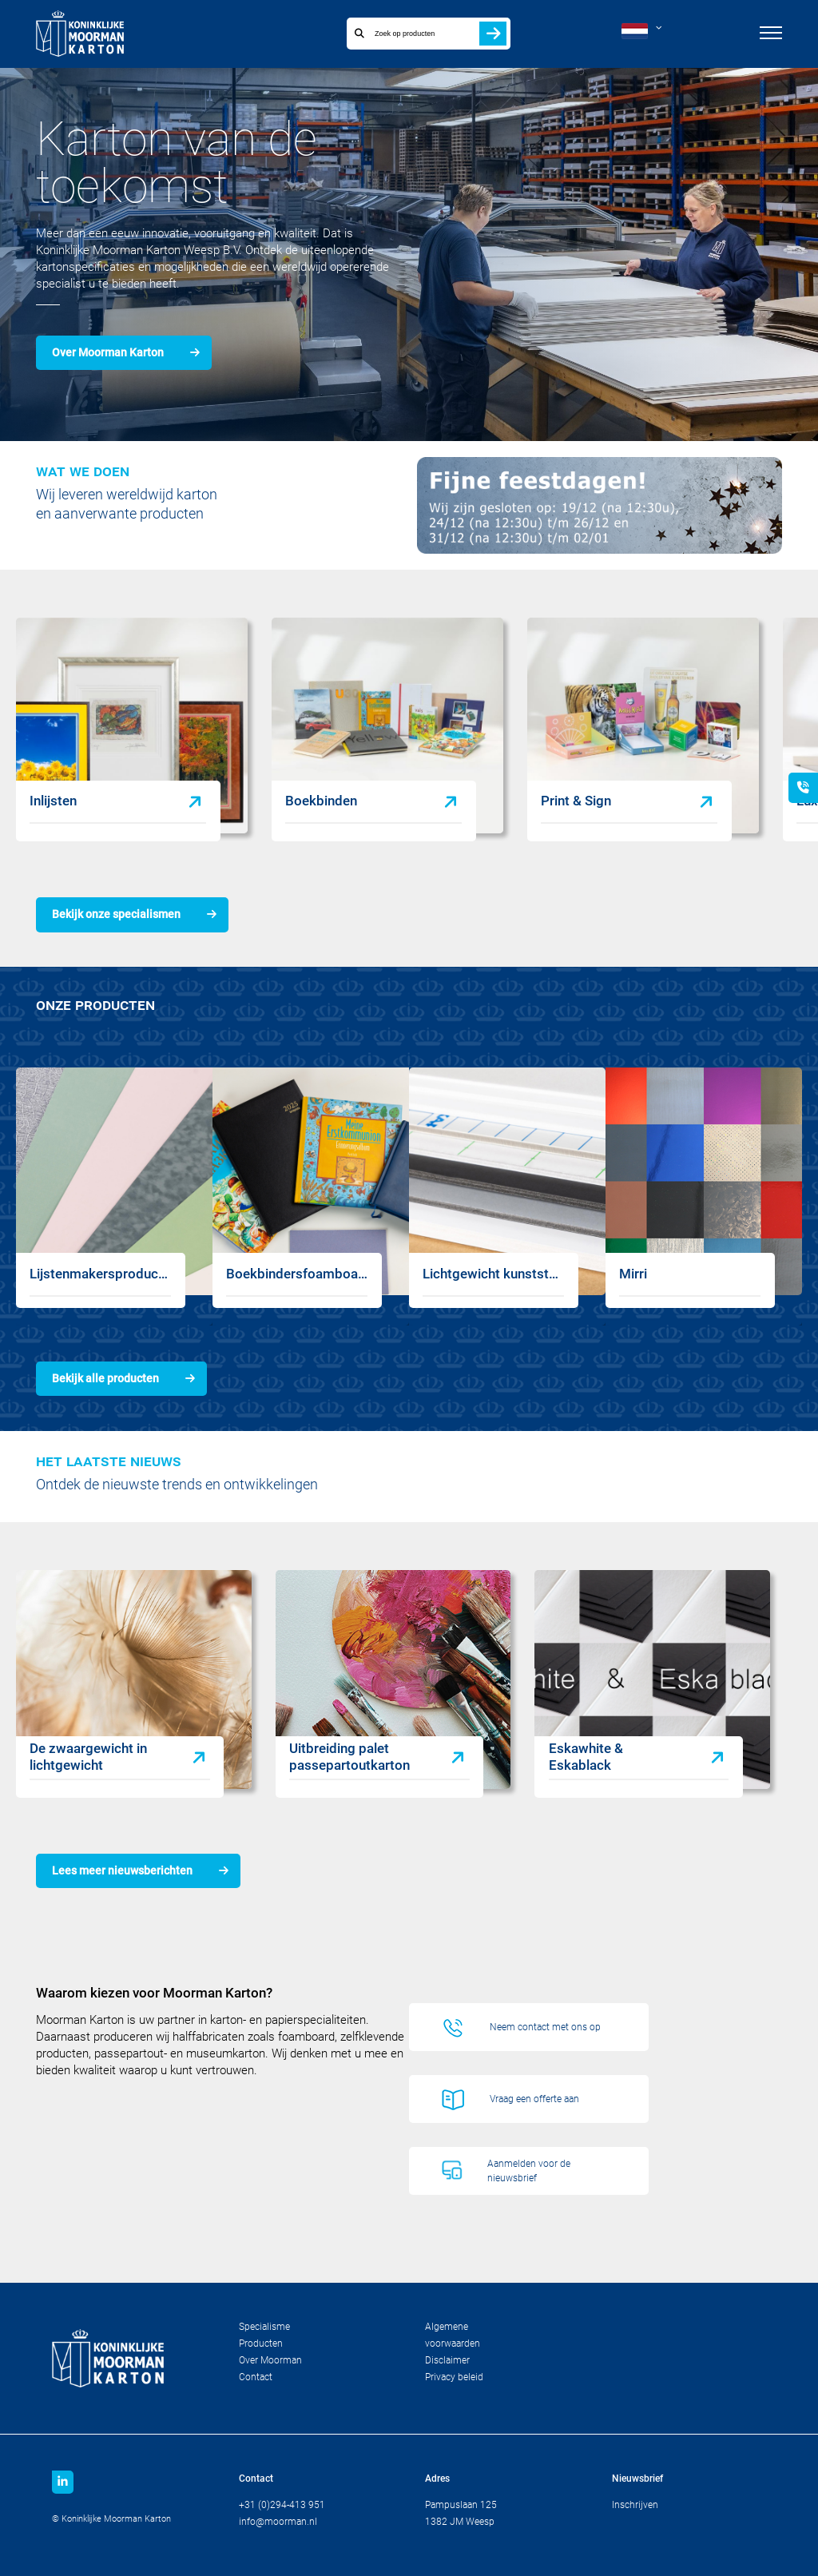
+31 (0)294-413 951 (282, 2504)
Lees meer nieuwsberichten (122, 1870)
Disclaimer (447, 2360)
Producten (261, 2343)
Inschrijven (635, 2504)
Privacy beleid (454, 2377)
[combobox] (411, 34)
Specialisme (264, 2326)
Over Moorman (270, 2360)
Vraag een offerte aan (534, 2099)
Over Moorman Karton (108, 352)
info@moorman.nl (278, 2521)
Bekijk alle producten (105, 1378)
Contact (255, 2377)
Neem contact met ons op (545, 2027)
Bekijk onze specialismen (116, 914)
